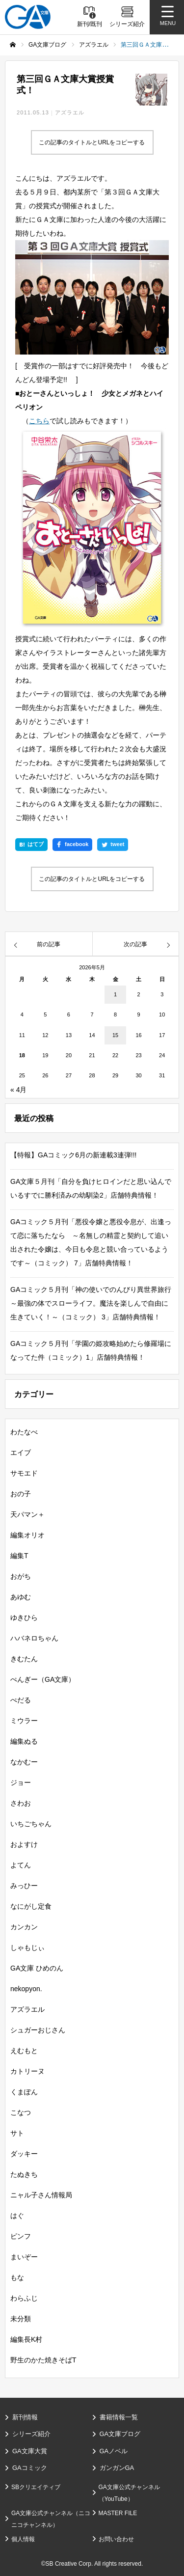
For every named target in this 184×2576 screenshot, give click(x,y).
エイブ (20, 1452)
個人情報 (23, 2539)
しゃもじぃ (27, 1947)
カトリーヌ (27, 2071)
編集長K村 (26, 2339)
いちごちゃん (31, 1824)
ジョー (20, 1782)
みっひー (24, 1886)
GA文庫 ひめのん (36, 1968)
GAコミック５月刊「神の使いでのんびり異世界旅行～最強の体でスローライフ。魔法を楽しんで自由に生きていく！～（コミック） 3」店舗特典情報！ (90, 1303)
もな (17, 2277)
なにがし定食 (31, 1906)
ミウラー (24, 1721)
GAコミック (29, 2467)
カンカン (24, 1927)
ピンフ (20, 2236)
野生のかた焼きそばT (43, 2360)
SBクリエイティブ (35, 2487)
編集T (19, 1556)
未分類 (20, 2319)
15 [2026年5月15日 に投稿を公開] (115, 1035)
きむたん (24, 1659)
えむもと (24, 2051)
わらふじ (24, 2298)
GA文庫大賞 (29, 2451)
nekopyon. (26, 1989)
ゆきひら (24, 1617)
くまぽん (24, 2092)
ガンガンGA (117, 2467)
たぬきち (24, 2174)
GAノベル (114, 2451)
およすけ (24, 1844)
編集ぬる (24, 1741)
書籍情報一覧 (119, 2417)
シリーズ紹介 (31, 2434)
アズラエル (70, 112)
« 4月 (18, 1090)
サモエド (24, 1473)
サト (17, 2133)
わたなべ (24, 1432)
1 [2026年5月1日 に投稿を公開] (115, 994)
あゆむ (20, 1597)
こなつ (20, 2112)
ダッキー (24, 2154)
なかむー (24, 1762)
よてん (20, 1865)
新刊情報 (25, 2417)
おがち (20, 1576)
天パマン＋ (27, 1514)
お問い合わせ (116, 2539)
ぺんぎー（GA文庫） (42, 1679)
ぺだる (20, 1700)
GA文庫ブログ (120, 2434)
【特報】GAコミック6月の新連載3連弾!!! (73, 1155)
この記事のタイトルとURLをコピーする (92, 142)
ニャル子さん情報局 (41, 2195)
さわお (20, 1803)
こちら (39, 421)
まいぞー (24, 2257)
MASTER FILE (118, 2513)
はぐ (17, 2216)
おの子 (20, 1494)
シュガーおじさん (37, 2030)
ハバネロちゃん (34, 1638)
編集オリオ (27, 1535)
